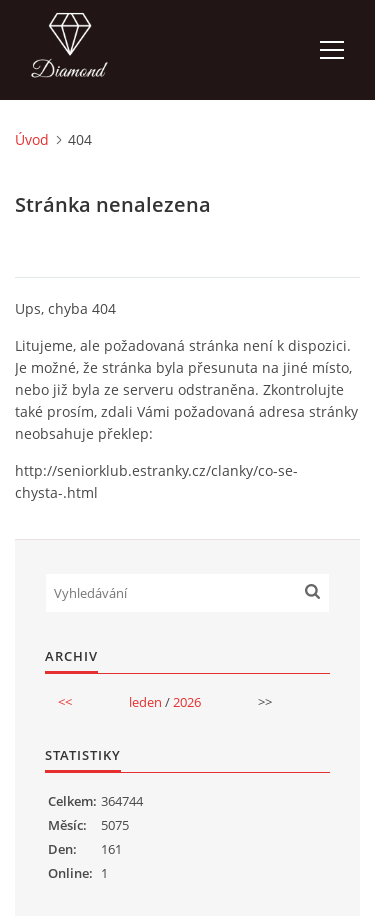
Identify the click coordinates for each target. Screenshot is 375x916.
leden (145, 702)
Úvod (32, 139)
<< (65, 702)
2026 (187, 702)
